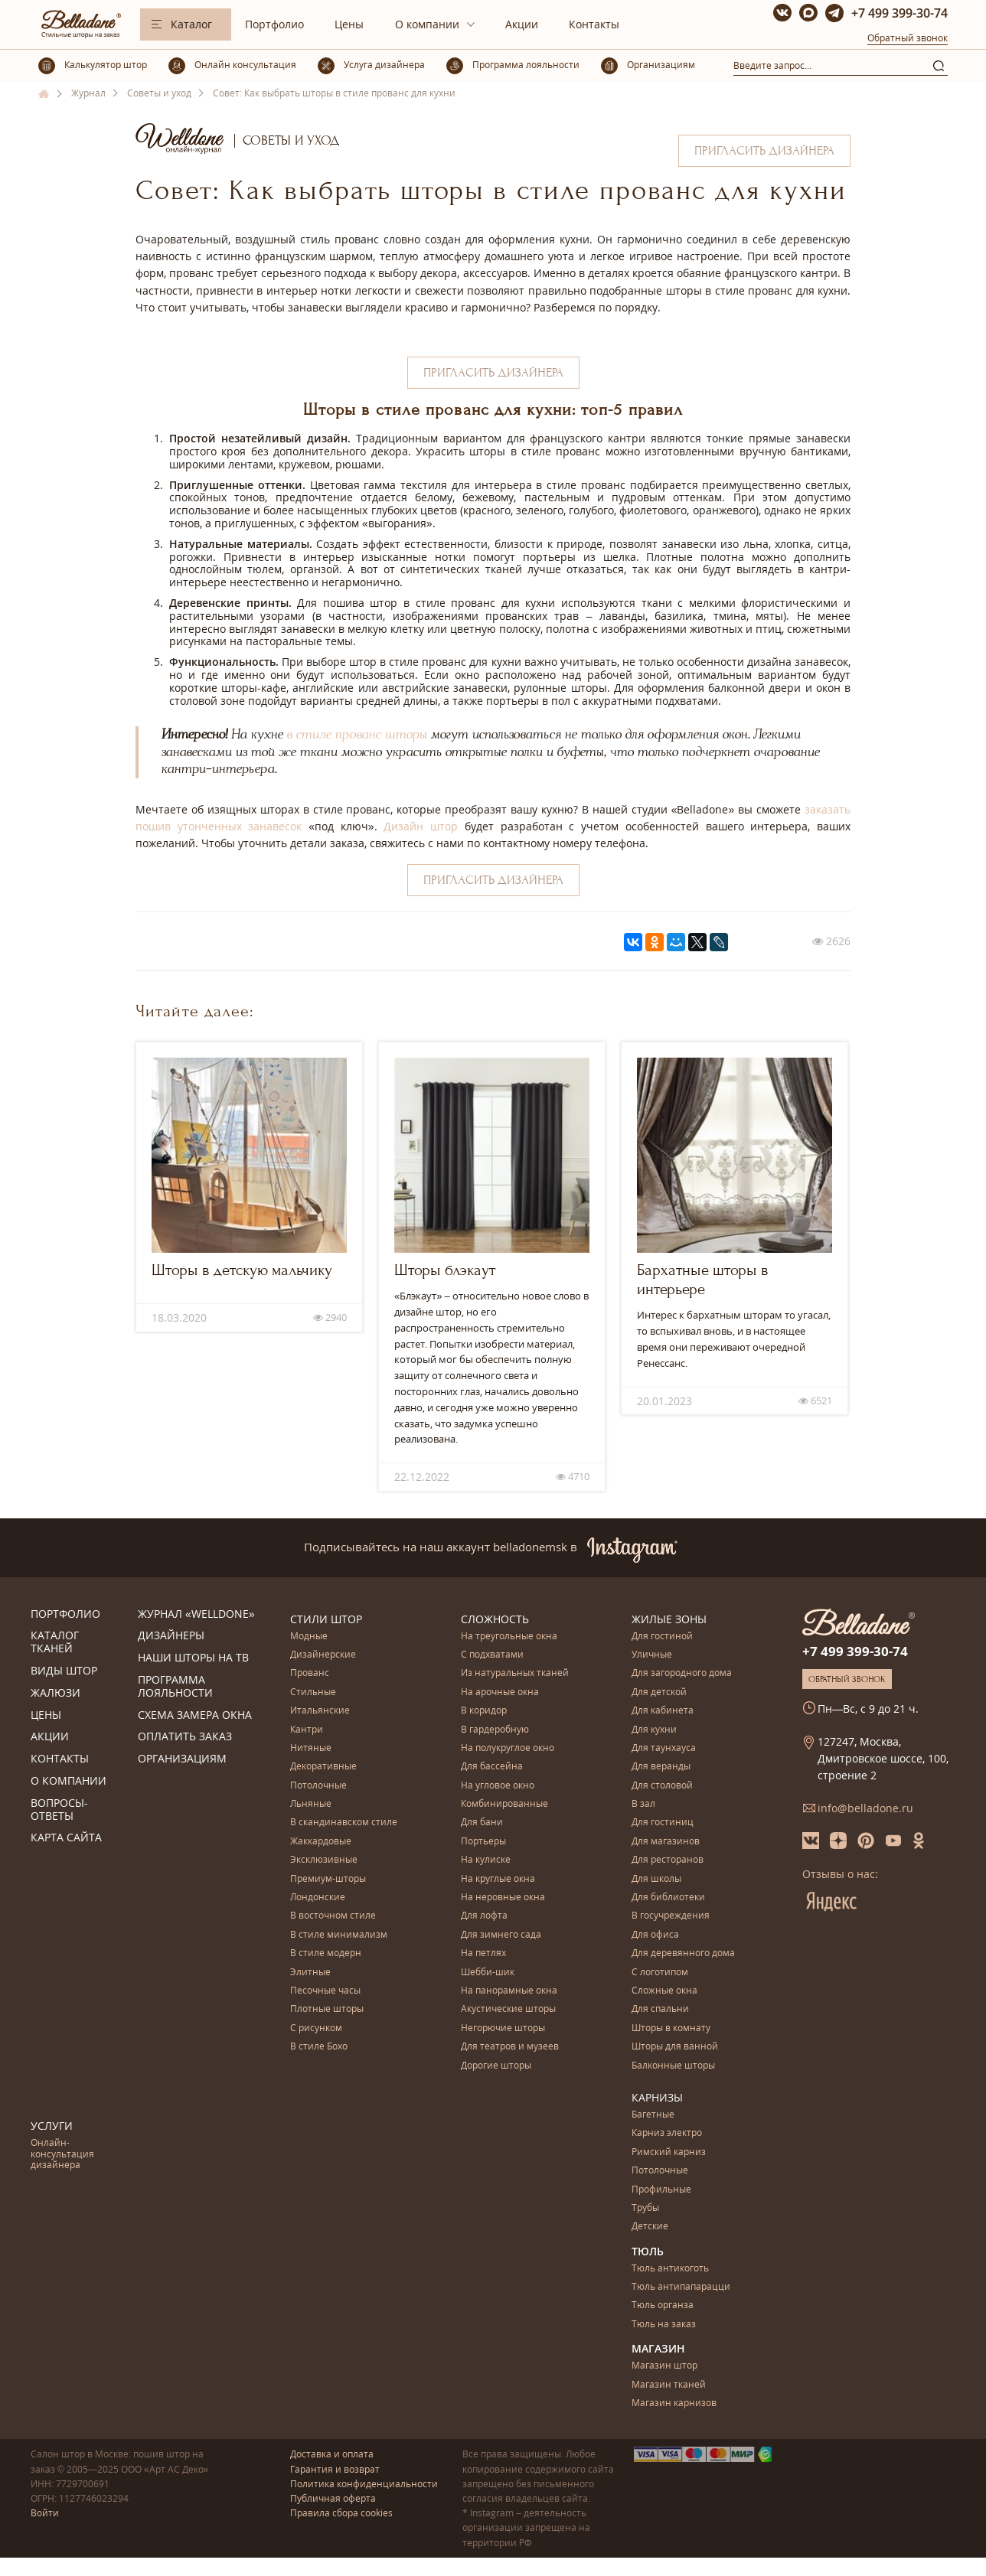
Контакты (594, 24)
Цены (349, 24)
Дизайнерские (323, 1655)
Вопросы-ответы (59, 1810)
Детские (650, 2226)
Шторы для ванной (675, 2047)
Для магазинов (666, 1841)
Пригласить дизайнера (764, 150)
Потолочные (318, 1786)
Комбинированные (504, 1804)
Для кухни (654, 1730)
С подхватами (492, 1655)
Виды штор (64, 1671)
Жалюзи (55, 1693)
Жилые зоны (669, 1619)
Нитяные (310, 1748)
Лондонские (317, 1897)
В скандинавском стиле (343, 1822)
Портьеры (483, 1841)
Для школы (656, 1879)
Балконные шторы (673, 2066)
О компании (427, 24)
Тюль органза (663, 2305)
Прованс (309, 1673)
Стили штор (326, 1619)
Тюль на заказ (664, 2324)
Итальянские (320, 1711)
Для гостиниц (663, 1822)
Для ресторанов (668, 1860)
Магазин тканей (669, 2385)
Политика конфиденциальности (364, 2483)
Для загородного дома (682, 1673)
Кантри (306, 1730)
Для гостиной (662, 1636)
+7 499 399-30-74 (899, 13)
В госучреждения (671, 1916)
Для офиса (655, 1935)
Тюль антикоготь (670, 2268)
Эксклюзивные (324, 1860)
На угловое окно (497, 1786)
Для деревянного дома (683, 1953)
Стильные (313, 1692)
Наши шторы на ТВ (193, 1658)
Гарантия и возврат (335, 2469)
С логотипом (660, 1972)
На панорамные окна (509, 1991)
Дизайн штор (421, 826)
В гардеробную (495, 1730)
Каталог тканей (55, 1642)
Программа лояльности (175, 1687)
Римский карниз (669, 2152)
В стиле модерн (325, 1953)
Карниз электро (667, 2133)
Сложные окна (664, 1991)
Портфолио (274, 24)
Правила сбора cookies (341, 2512)
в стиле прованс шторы (357, 735)
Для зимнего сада (501, 1935)
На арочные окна (500, 1692)
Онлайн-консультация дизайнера (62, 2154)
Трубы (645, 2208)
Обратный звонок (907, 37)
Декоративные (323, 1766)
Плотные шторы (327, 2009)
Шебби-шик (487, 1972)
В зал (643, 1804)
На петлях (483, 1953)
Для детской (659, 1692)
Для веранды (661, 1766)
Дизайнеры (171, 1635)
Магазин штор (664, 2366)
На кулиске (486, 1860)
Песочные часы (325, 1991)
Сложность (495, 1619)
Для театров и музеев (510, 2047)
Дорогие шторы (496, 2066)
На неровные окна (503, 1897)
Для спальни (660, 2009)
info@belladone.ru (865, 1808)
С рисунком (316, 2028)
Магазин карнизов (674, 2403)
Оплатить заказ (185, 1736)
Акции (521, 24)
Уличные (652, 1655)
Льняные (310, 1804)
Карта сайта (66, 1837)
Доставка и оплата (332, 2453)
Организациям (182, 1759)
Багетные (653, 2115)
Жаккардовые (320, 1841)
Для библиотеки (668, 1897)
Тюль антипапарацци (681, 2287)
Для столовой (662, 1786)
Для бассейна (492, 1766)
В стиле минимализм (338, 1935)
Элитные (310, 1972)
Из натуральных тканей (515, 1673)
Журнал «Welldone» (196, 1614)
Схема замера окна (195, 1715)
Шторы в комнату (671, 2028)
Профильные (661, 2190)
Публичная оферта (333, 2498)
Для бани (482, 1822)
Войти (45, 2512)
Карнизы (657, 2097)
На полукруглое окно (507, 1748)
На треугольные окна (509, 1636)
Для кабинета (663, 1711)
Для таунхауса (664, 1748)
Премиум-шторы (328, 1879)
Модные (309, 1636)
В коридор (484, 1711)
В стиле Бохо (319, 2047)
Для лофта (484, 1916)
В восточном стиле (333, 1916)
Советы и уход (291, 140)
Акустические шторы (508, 2009)
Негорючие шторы (503, 2028)
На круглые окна (498, 1879)
